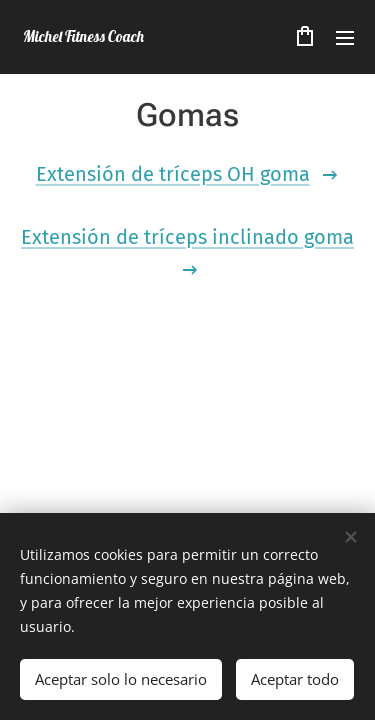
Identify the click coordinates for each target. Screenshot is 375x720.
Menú (345, 38)
